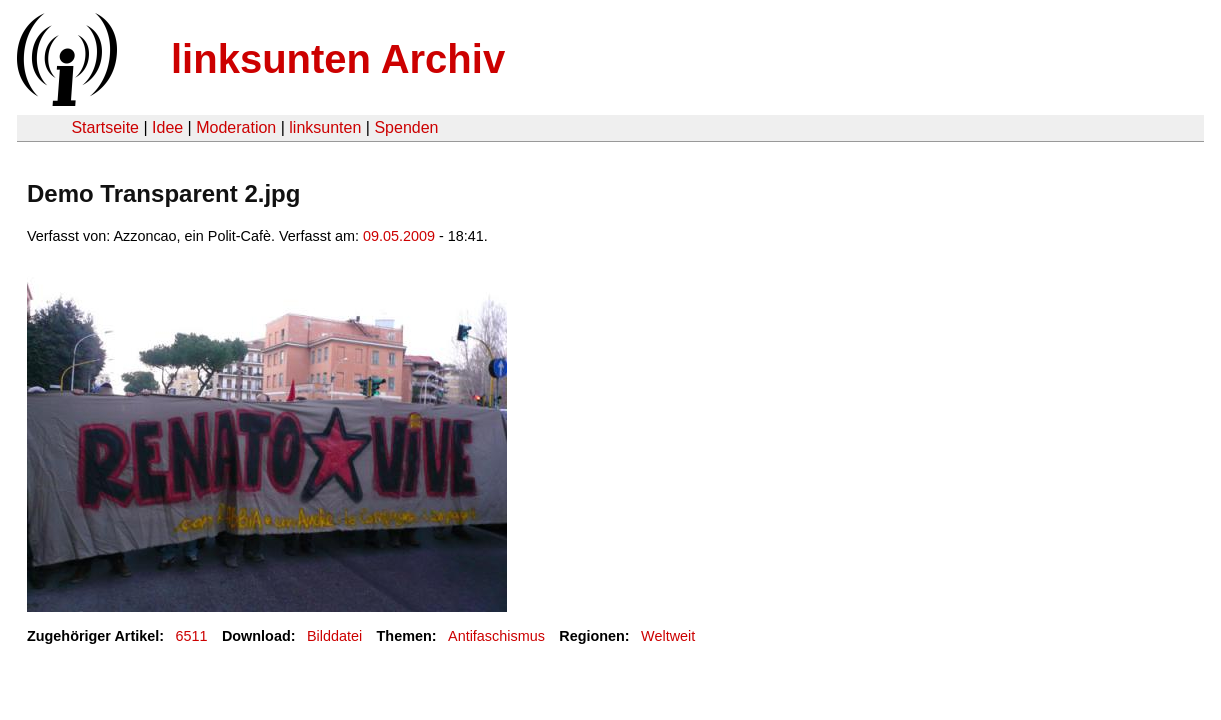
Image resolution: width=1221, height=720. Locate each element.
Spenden (406, 127)
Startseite (105, 127)
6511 (192, 636)
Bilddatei (334, 636)
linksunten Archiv (338, 59)
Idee (167, 127)
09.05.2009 (399, 236)
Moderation (236, 127)
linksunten (325, 127)
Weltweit (668, 636)
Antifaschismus (496, 636)
